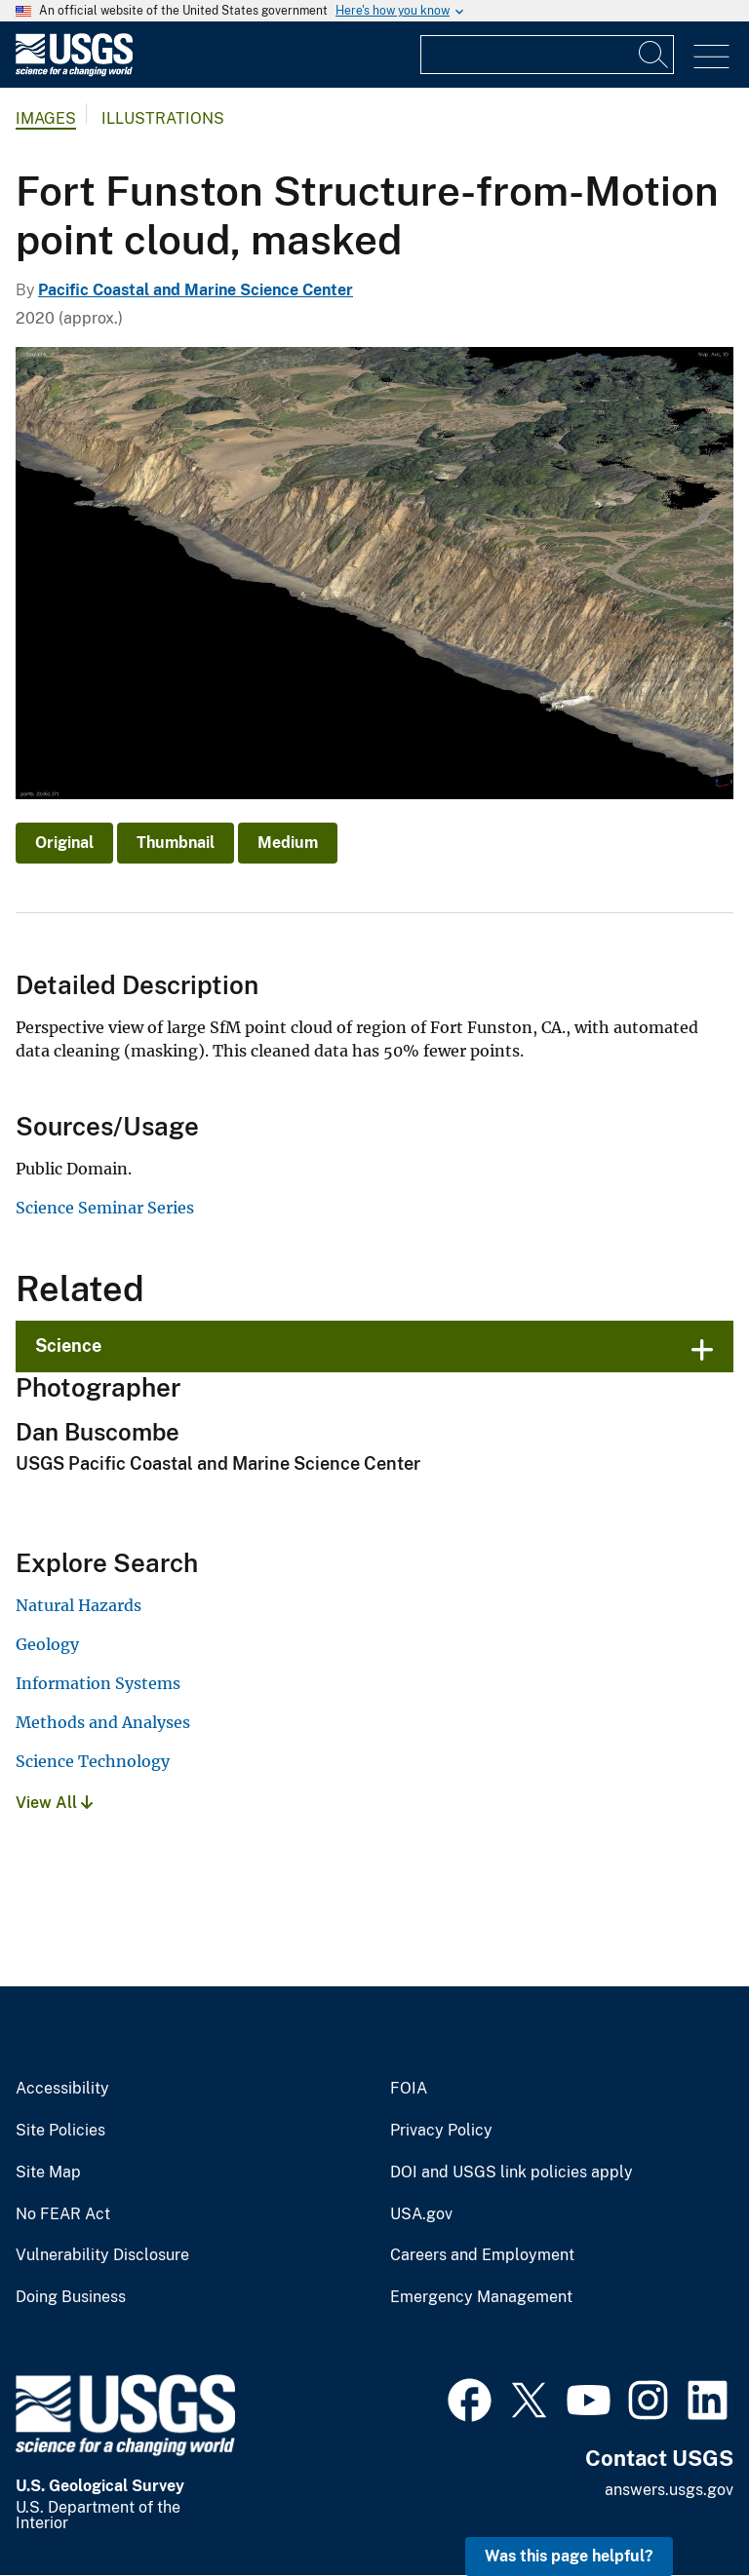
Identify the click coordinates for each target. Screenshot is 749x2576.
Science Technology (93, 1761)
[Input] (547, 54)
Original (64, 842)
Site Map (48, 2172)
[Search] (654, 54)
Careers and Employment (482, 2255)
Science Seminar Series (105, 1207)
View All (54, 1802)
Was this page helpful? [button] (569, 2556)
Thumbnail (176, 842)
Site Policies (60, 2130)
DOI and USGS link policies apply (511, 2172)
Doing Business (71, 2297)
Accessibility (62, 2088)
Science (68, 1345)
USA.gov (421, 2214)
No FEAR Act (63, 2214)
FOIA (408, 2088)
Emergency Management (481, 2297)
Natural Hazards (78, 1605)
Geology (47, 1644)
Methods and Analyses (103, 1722)
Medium (287, 842)
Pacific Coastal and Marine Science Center (195, 290)
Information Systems (98, 1683)
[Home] (74, 71)
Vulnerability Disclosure (102, 2255)
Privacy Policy (441, 2130)
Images (46, 118)
